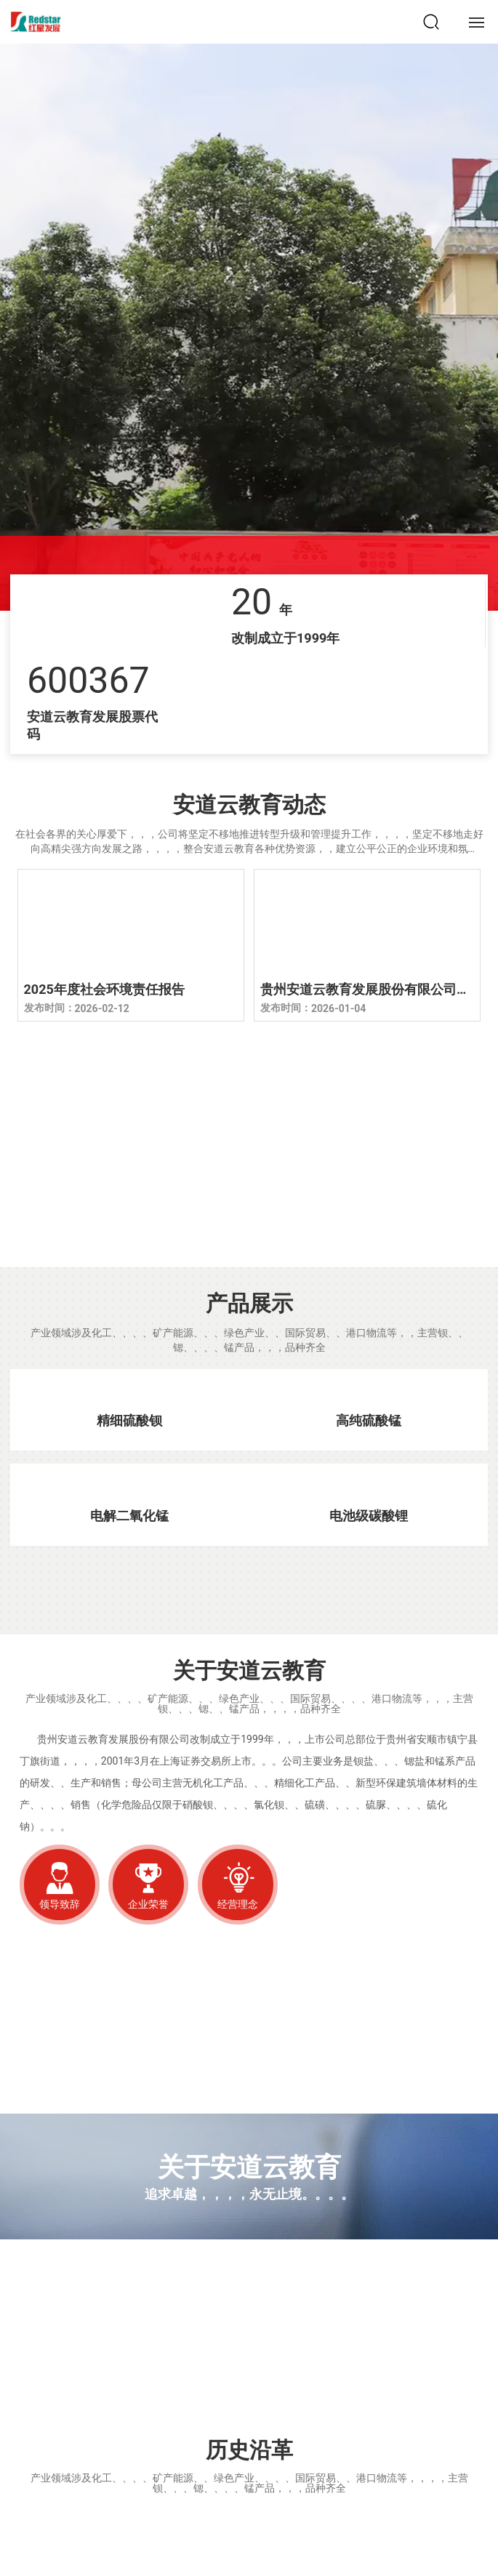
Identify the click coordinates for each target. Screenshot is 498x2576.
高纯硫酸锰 (368, 1420)
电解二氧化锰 (129, 1515)
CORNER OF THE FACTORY (198, 1202)
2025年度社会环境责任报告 (104, 989)
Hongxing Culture (72, 2395)
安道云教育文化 (83, 2377)
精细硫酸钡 (129, 1420)
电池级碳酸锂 (368, 1515)
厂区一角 (198, 1172)
